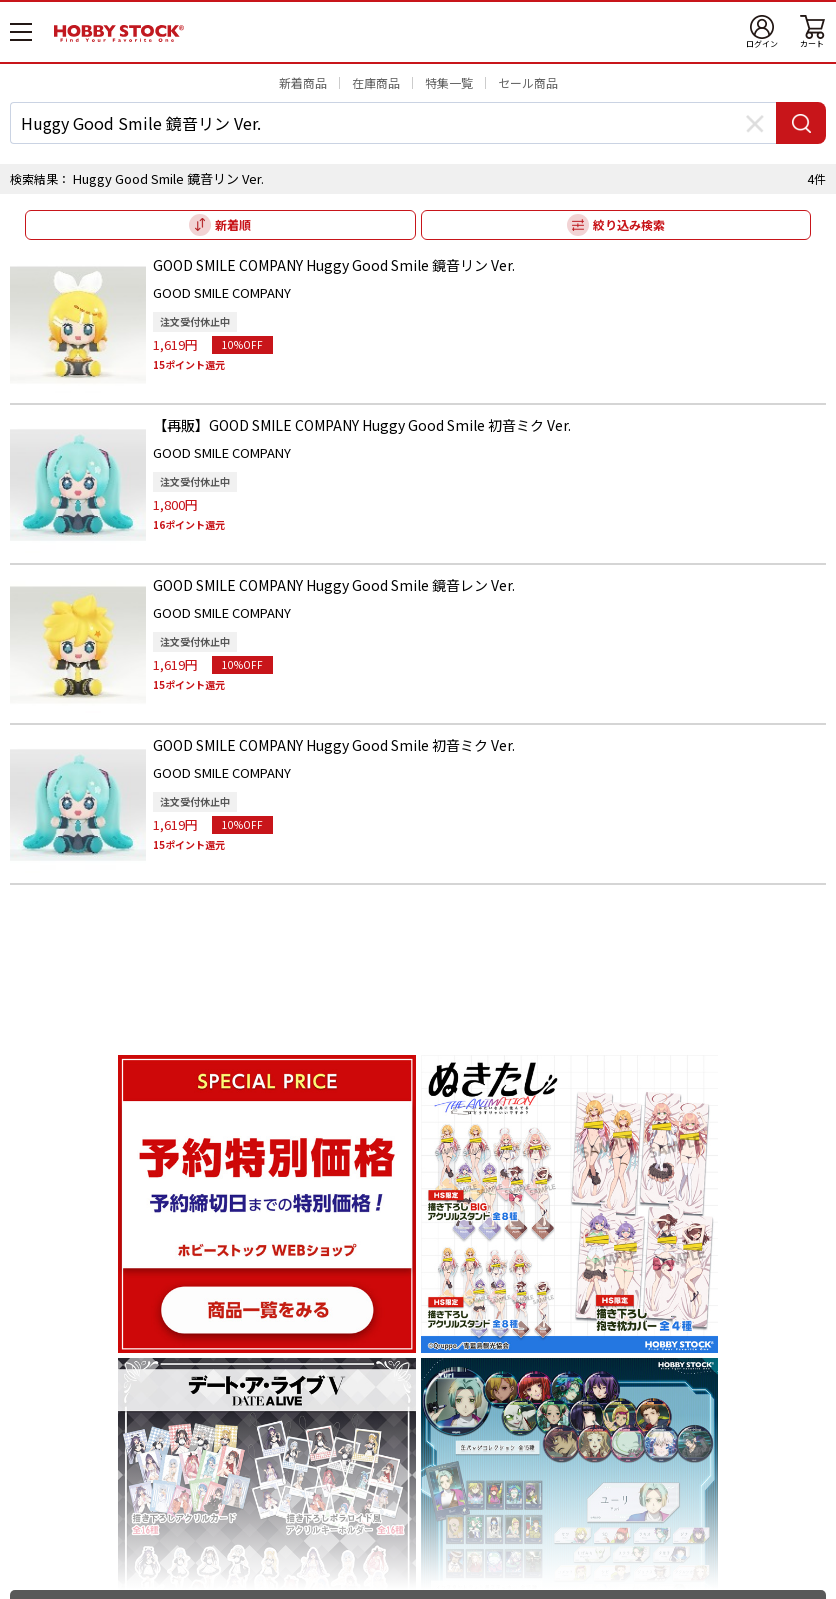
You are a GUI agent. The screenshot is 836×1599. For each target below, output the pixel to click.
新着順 (233, 224)
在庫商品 (376, 82)
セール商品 (528, 82)
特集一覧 (449, 82)
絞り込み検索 (629, 224)
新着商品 (303, 82)
